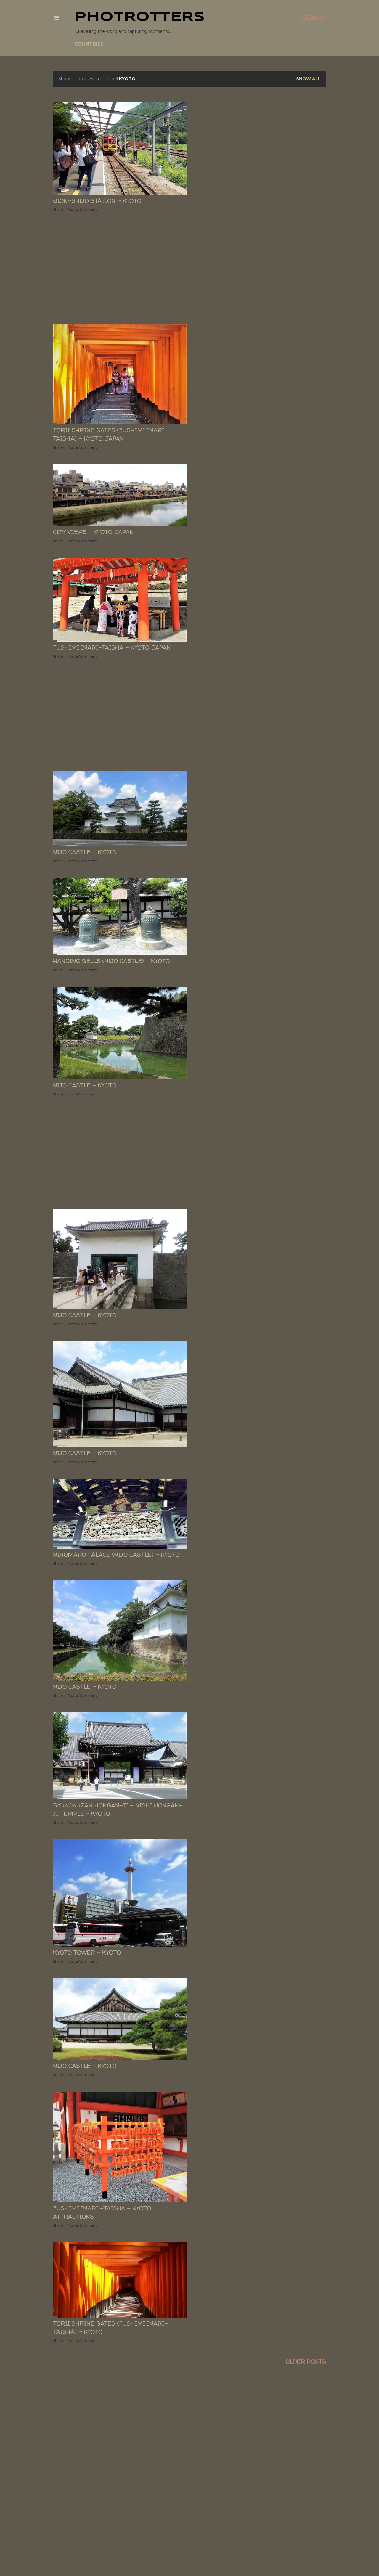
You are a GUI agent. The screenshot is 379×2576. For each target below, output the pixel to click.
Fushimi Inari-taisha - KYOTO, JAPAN (112, 647)
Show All (308, 78)
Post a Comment (82, 209)
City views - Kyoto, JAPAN (93, 532)
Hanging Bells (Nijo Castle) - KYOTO (111, 961)
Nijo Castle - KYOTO (84, 852)
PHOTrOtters (139, 17)
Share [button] (58, 209)
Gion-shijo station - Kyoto (97, 201)
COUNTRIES (89, 44)
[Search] (314, 18)
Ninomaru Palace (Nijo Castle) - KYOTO (116, 1554)
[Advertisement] (120, 267)
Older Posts (305, 2362)
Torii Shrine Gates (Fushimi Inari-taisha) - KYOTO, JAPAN (110, 434)
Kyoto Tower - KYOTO (87, 1952)
